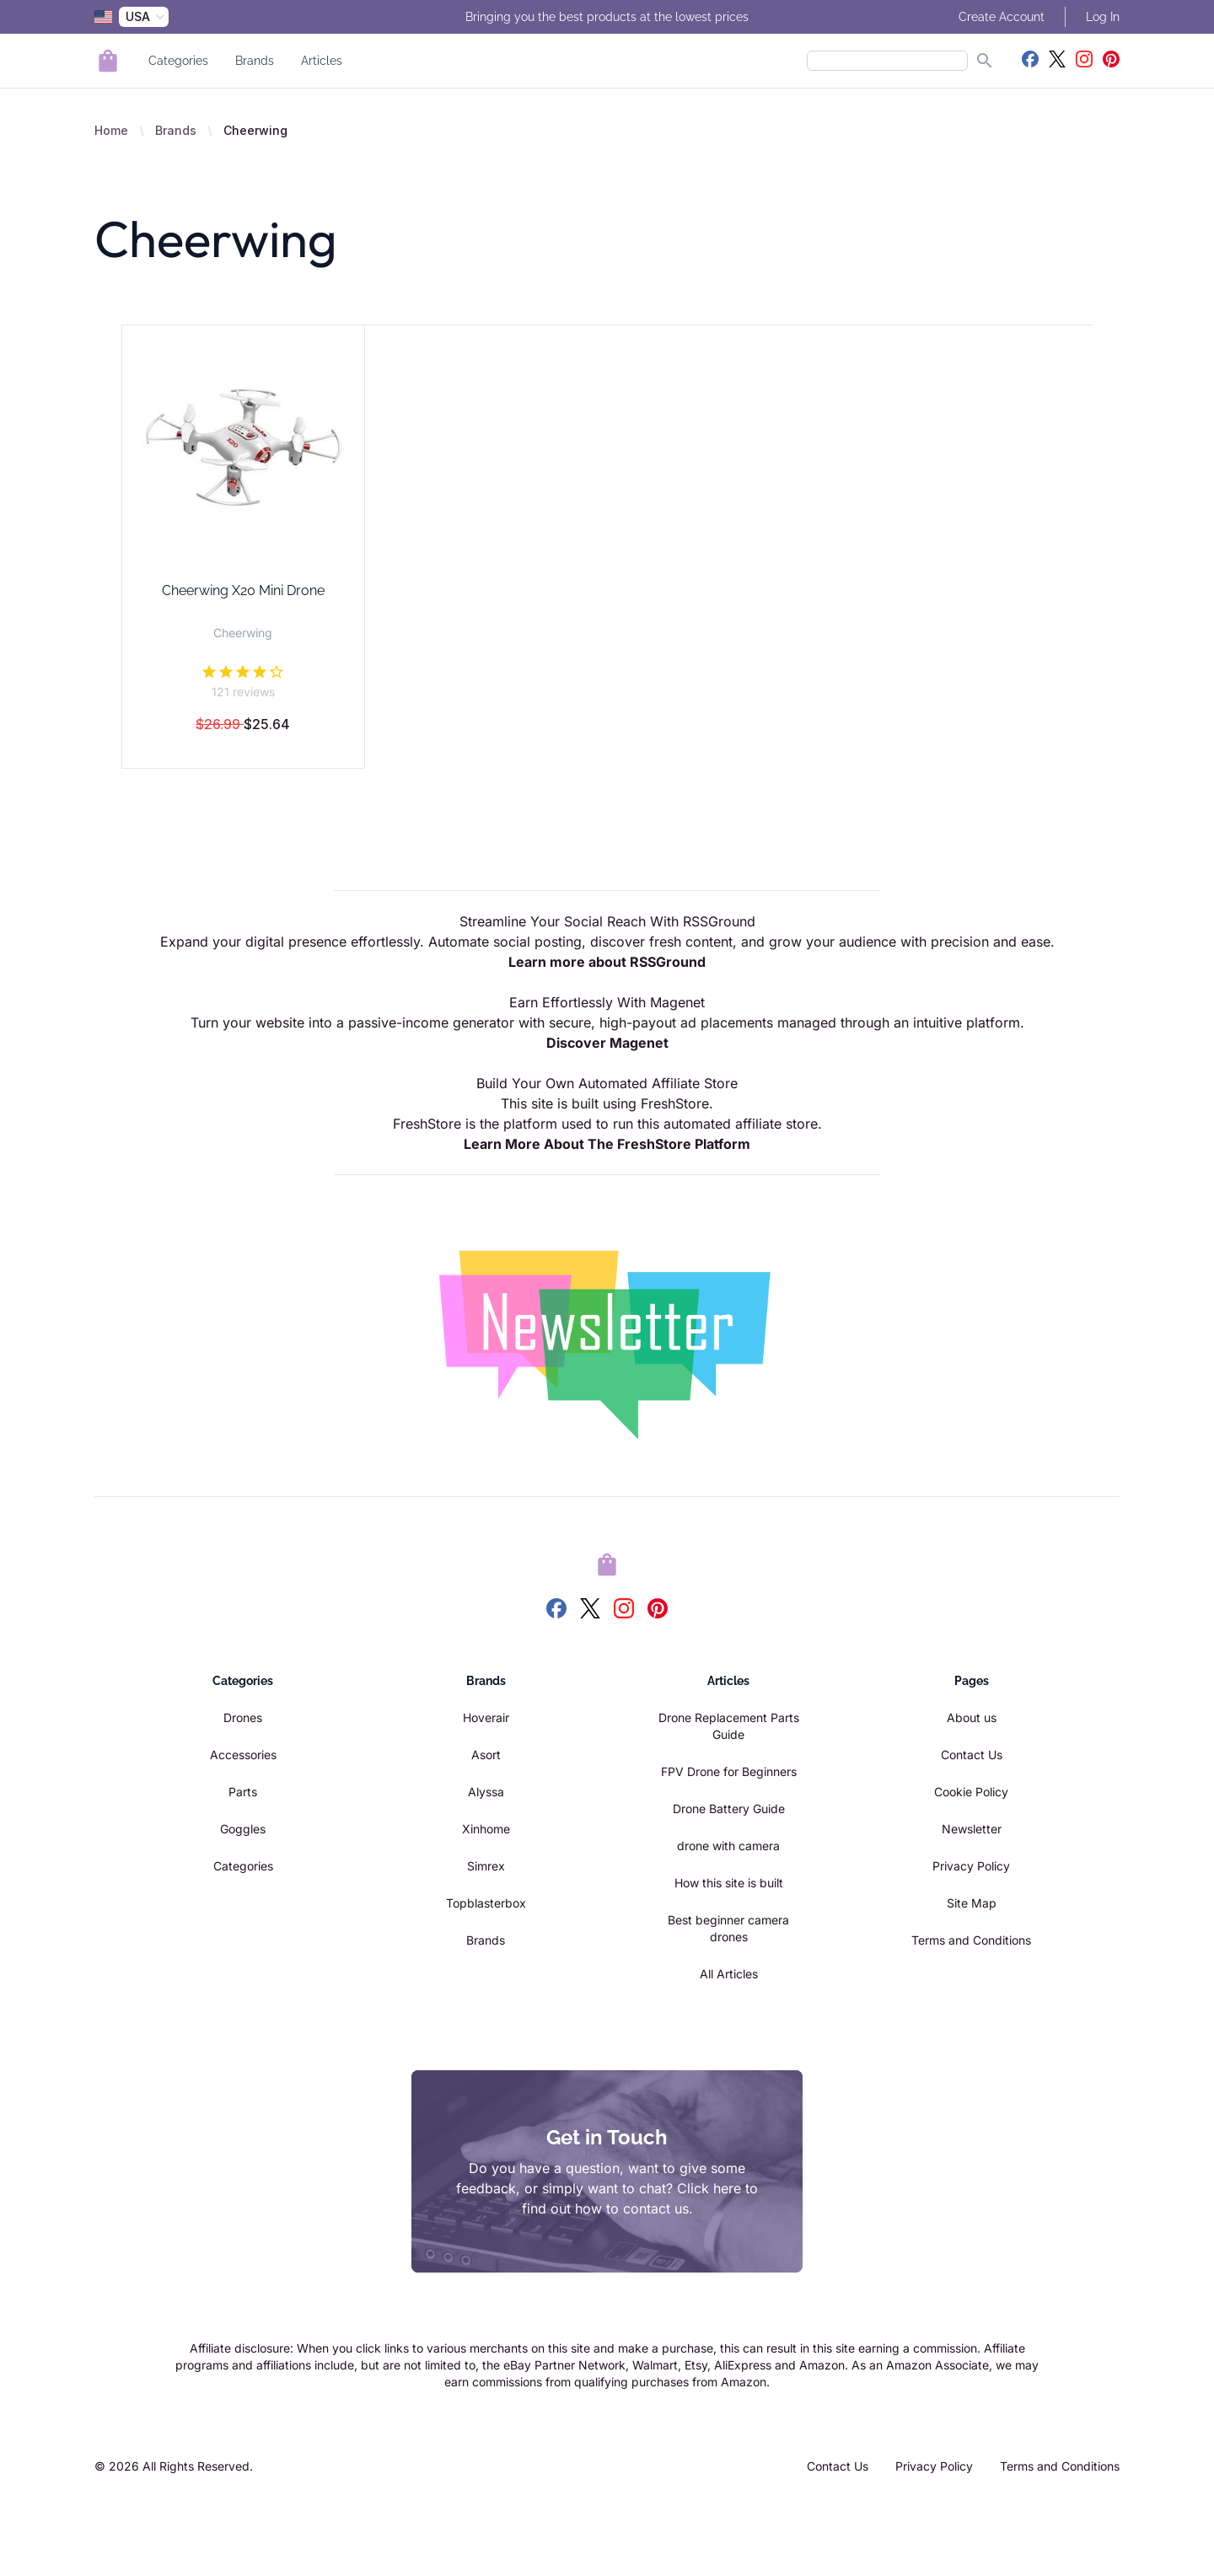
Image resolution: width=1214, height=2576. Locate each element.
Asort (486, 1754)
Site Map (971, 1903)
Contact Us (971, 1754)
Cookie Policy (971, 1791)
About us (971, 1717)
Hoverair (486, 1717)
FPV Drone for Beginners (729, 1771)
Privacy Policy (971, 1866)
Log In (1103, 17)
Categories (178, 60)
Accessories (243, 1754)
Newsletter (972, 1829)
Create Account (1002, 17)
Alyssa (486, 1791)
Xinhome (486, 1829)
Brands (254, 60)
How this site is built (728, 1883)
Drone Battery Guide (729, 1808)
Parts (242, 1791)
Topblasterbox (486, 1903)
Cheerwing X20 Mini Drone (243, 590)
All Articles (729, 1974)
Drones (242, 1717)
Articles (321, 60)
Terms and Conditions (971, 1940)
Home (111, 130)
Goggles (243, 1829)
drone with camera (728, 1845)
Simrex (486, 1866)
